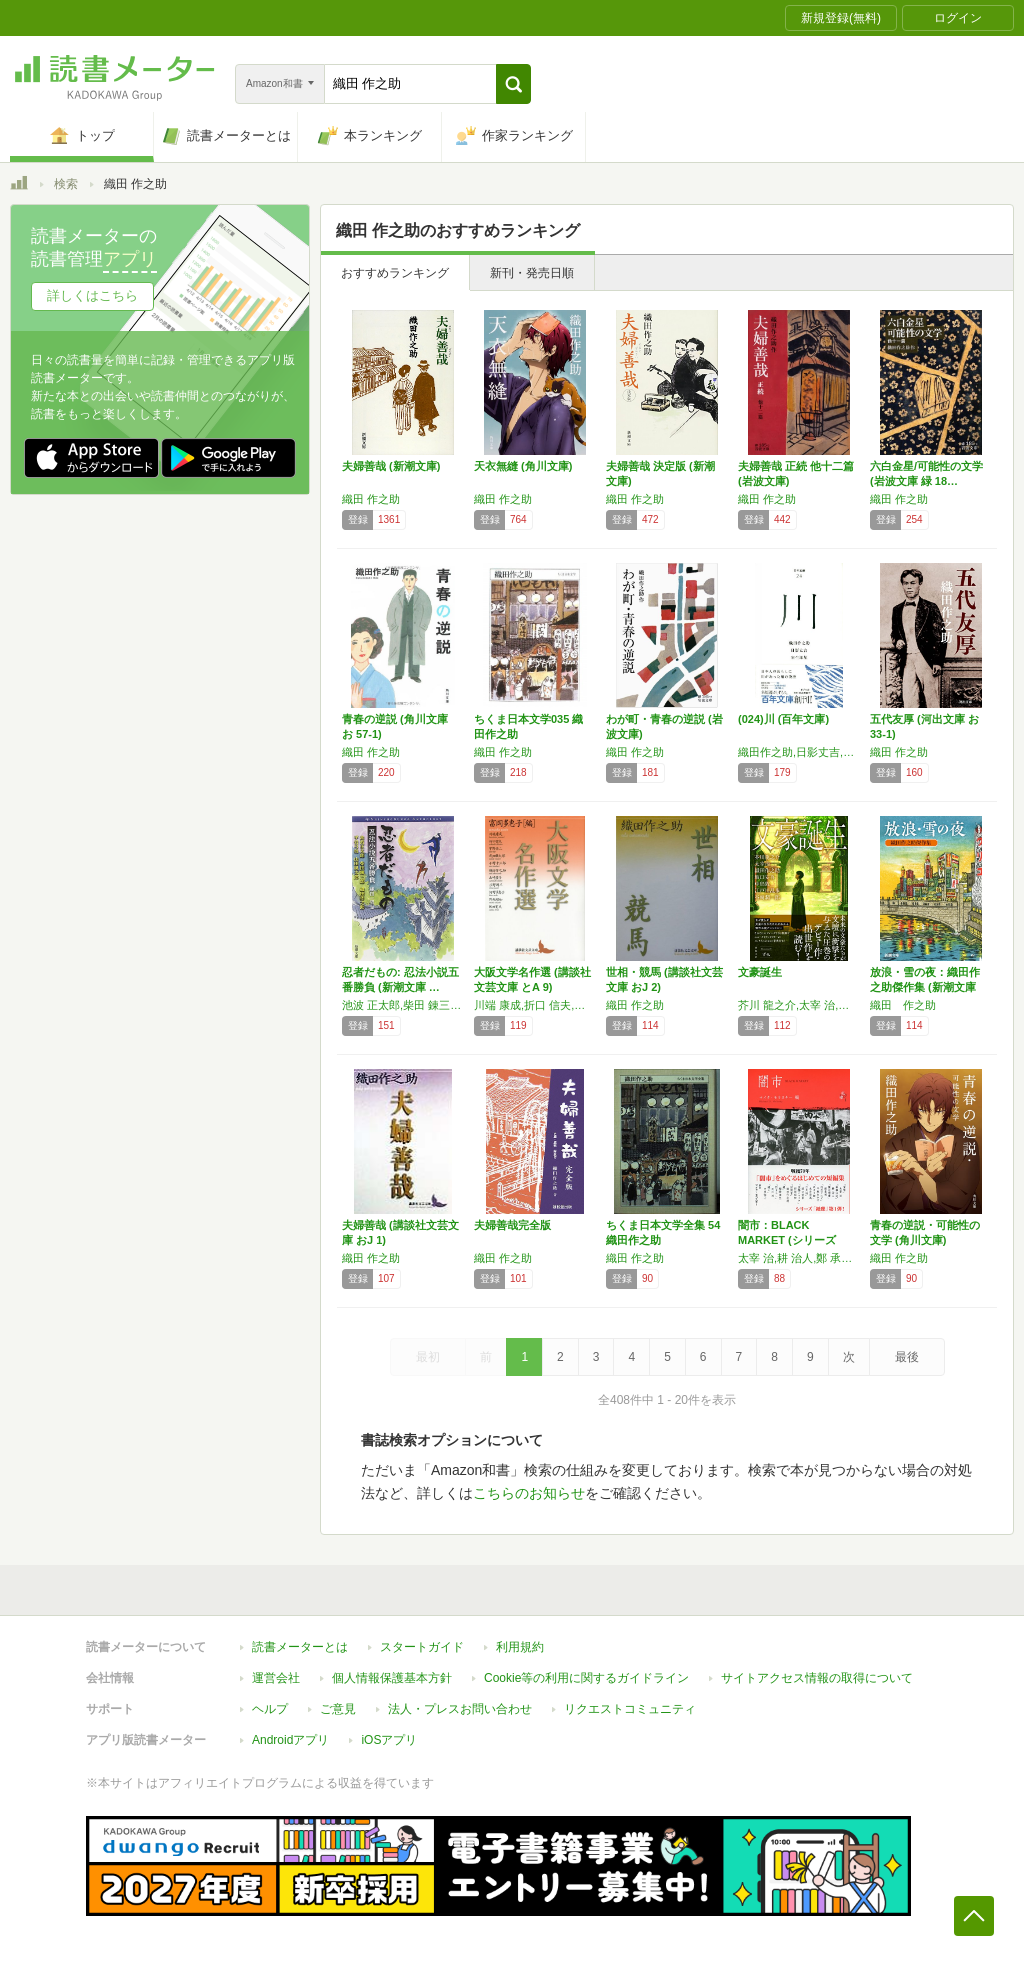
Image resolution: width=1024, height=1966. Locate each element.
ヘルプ (270, 1709)
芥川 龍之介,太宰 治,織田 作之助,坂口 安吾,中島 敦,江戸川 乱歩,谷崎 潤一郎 (799, 1005)
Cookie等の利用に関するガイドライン (586, 1678)
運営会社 (276, 1678)
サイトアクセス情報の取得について (817, 1678)
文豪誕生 (760, 972)
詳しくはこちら (92, 295)
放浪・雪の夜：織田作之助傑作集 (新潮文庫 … (925, 987)
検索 (66, 184)
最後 (907, 1357)
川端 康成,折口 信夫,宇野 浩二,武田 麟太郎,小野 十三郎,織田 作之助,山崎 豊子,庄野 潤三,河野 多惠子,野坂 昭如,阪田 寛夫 (535, 1005)
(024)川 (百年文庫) (783, 719)
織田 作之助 (371, 499)
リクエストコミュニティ (630, 1709)
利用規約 (520, 1647)
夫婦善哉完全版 (512, 1225)
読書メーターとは (300, 1647)
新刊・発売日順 (532, 273)
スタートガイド (422, 1647)
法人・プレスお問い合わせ (460, 1709)
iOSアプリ (389, 1740)
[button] (513, 84)
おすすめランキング (395, 273)
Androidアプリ (290, 1740)
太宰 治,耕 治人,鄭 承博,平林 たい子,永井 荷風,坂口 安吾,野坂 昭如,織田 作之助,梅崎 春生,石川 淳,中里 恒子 (799, 1258)
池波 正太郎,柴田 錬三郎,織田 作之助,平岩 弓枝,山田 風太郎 (403, 1005)
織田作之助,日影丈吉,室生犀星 (799, 752)
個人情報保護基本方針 (392, 1678)
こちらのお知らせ (529, 1493)
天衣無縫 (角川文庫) (523, 466)
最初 (428, 1357)
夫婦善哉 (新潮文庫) (391, 466)
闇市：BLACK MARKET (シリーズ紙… (787, 1240)
